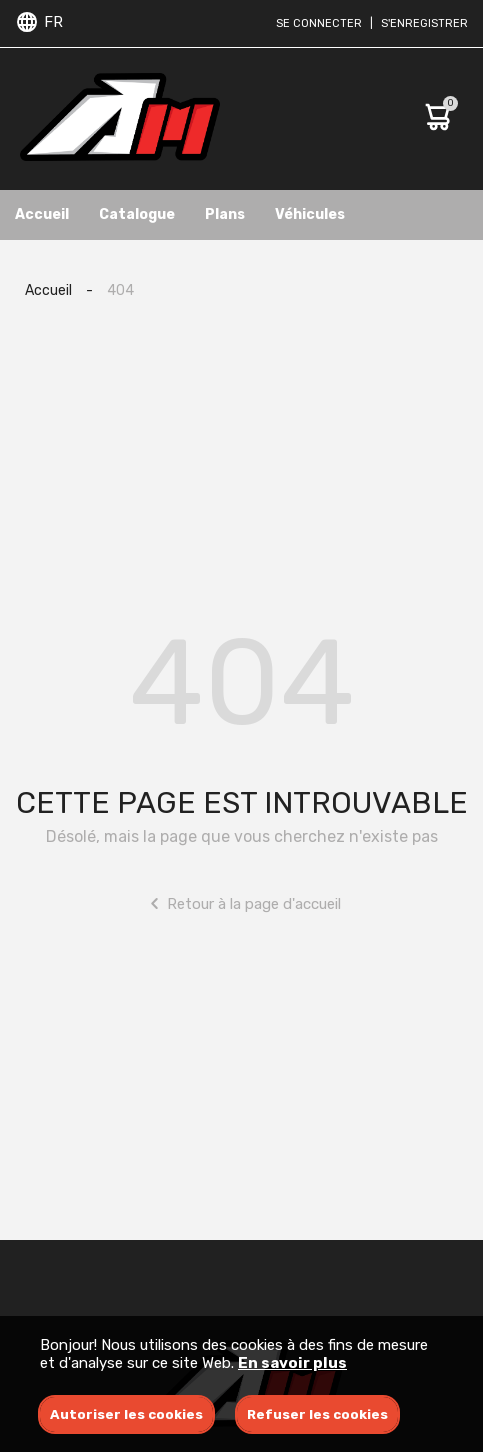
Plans (225, 214)
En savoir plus (292, 1363)
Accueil (42, 214)
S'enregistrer (424, 23)
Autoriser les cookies (126, 1414)
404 (120, 290)
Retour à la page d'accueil (241, 903)
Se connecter (319, 23)
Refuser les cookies (317, 1414)
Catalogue (137, 214)
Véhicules (310, 214)
